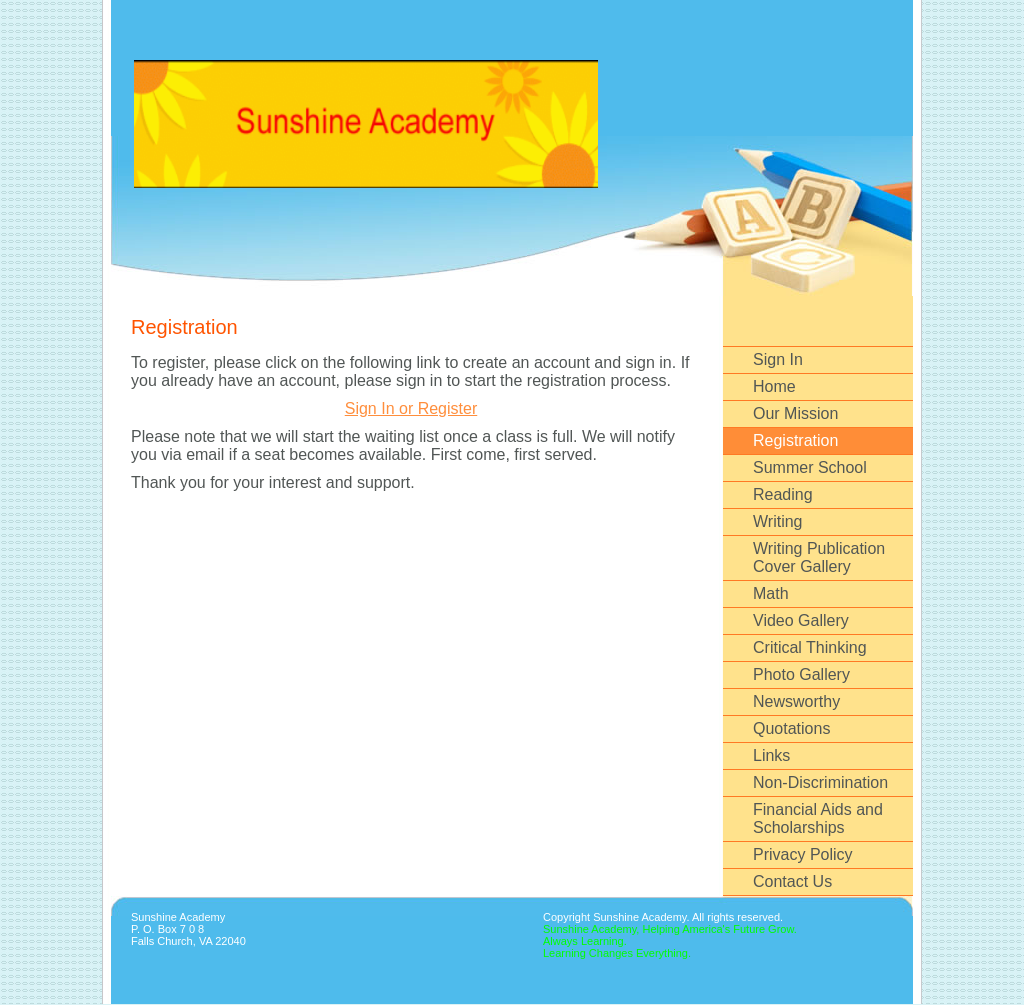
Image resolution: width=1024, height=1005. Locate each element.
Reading (783, 494)
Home (774, 386)
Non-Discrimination (820, 782)
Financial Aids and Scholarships (818, 818)
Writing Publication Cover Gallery (819, 557)
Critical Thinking (810, 647)
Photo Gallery (801, 674)
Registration (795, 440)
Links (771, 755)
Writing (778, 521)
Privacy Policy (803, 854)
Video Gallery (801, 620)
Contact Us (792, 881)
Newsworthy (796, 701)
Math (771, 593)
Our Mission (795, 413)
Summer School (810, 467)
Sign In (778, 359)
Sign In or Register (411, 408)
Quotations (791, 728)
